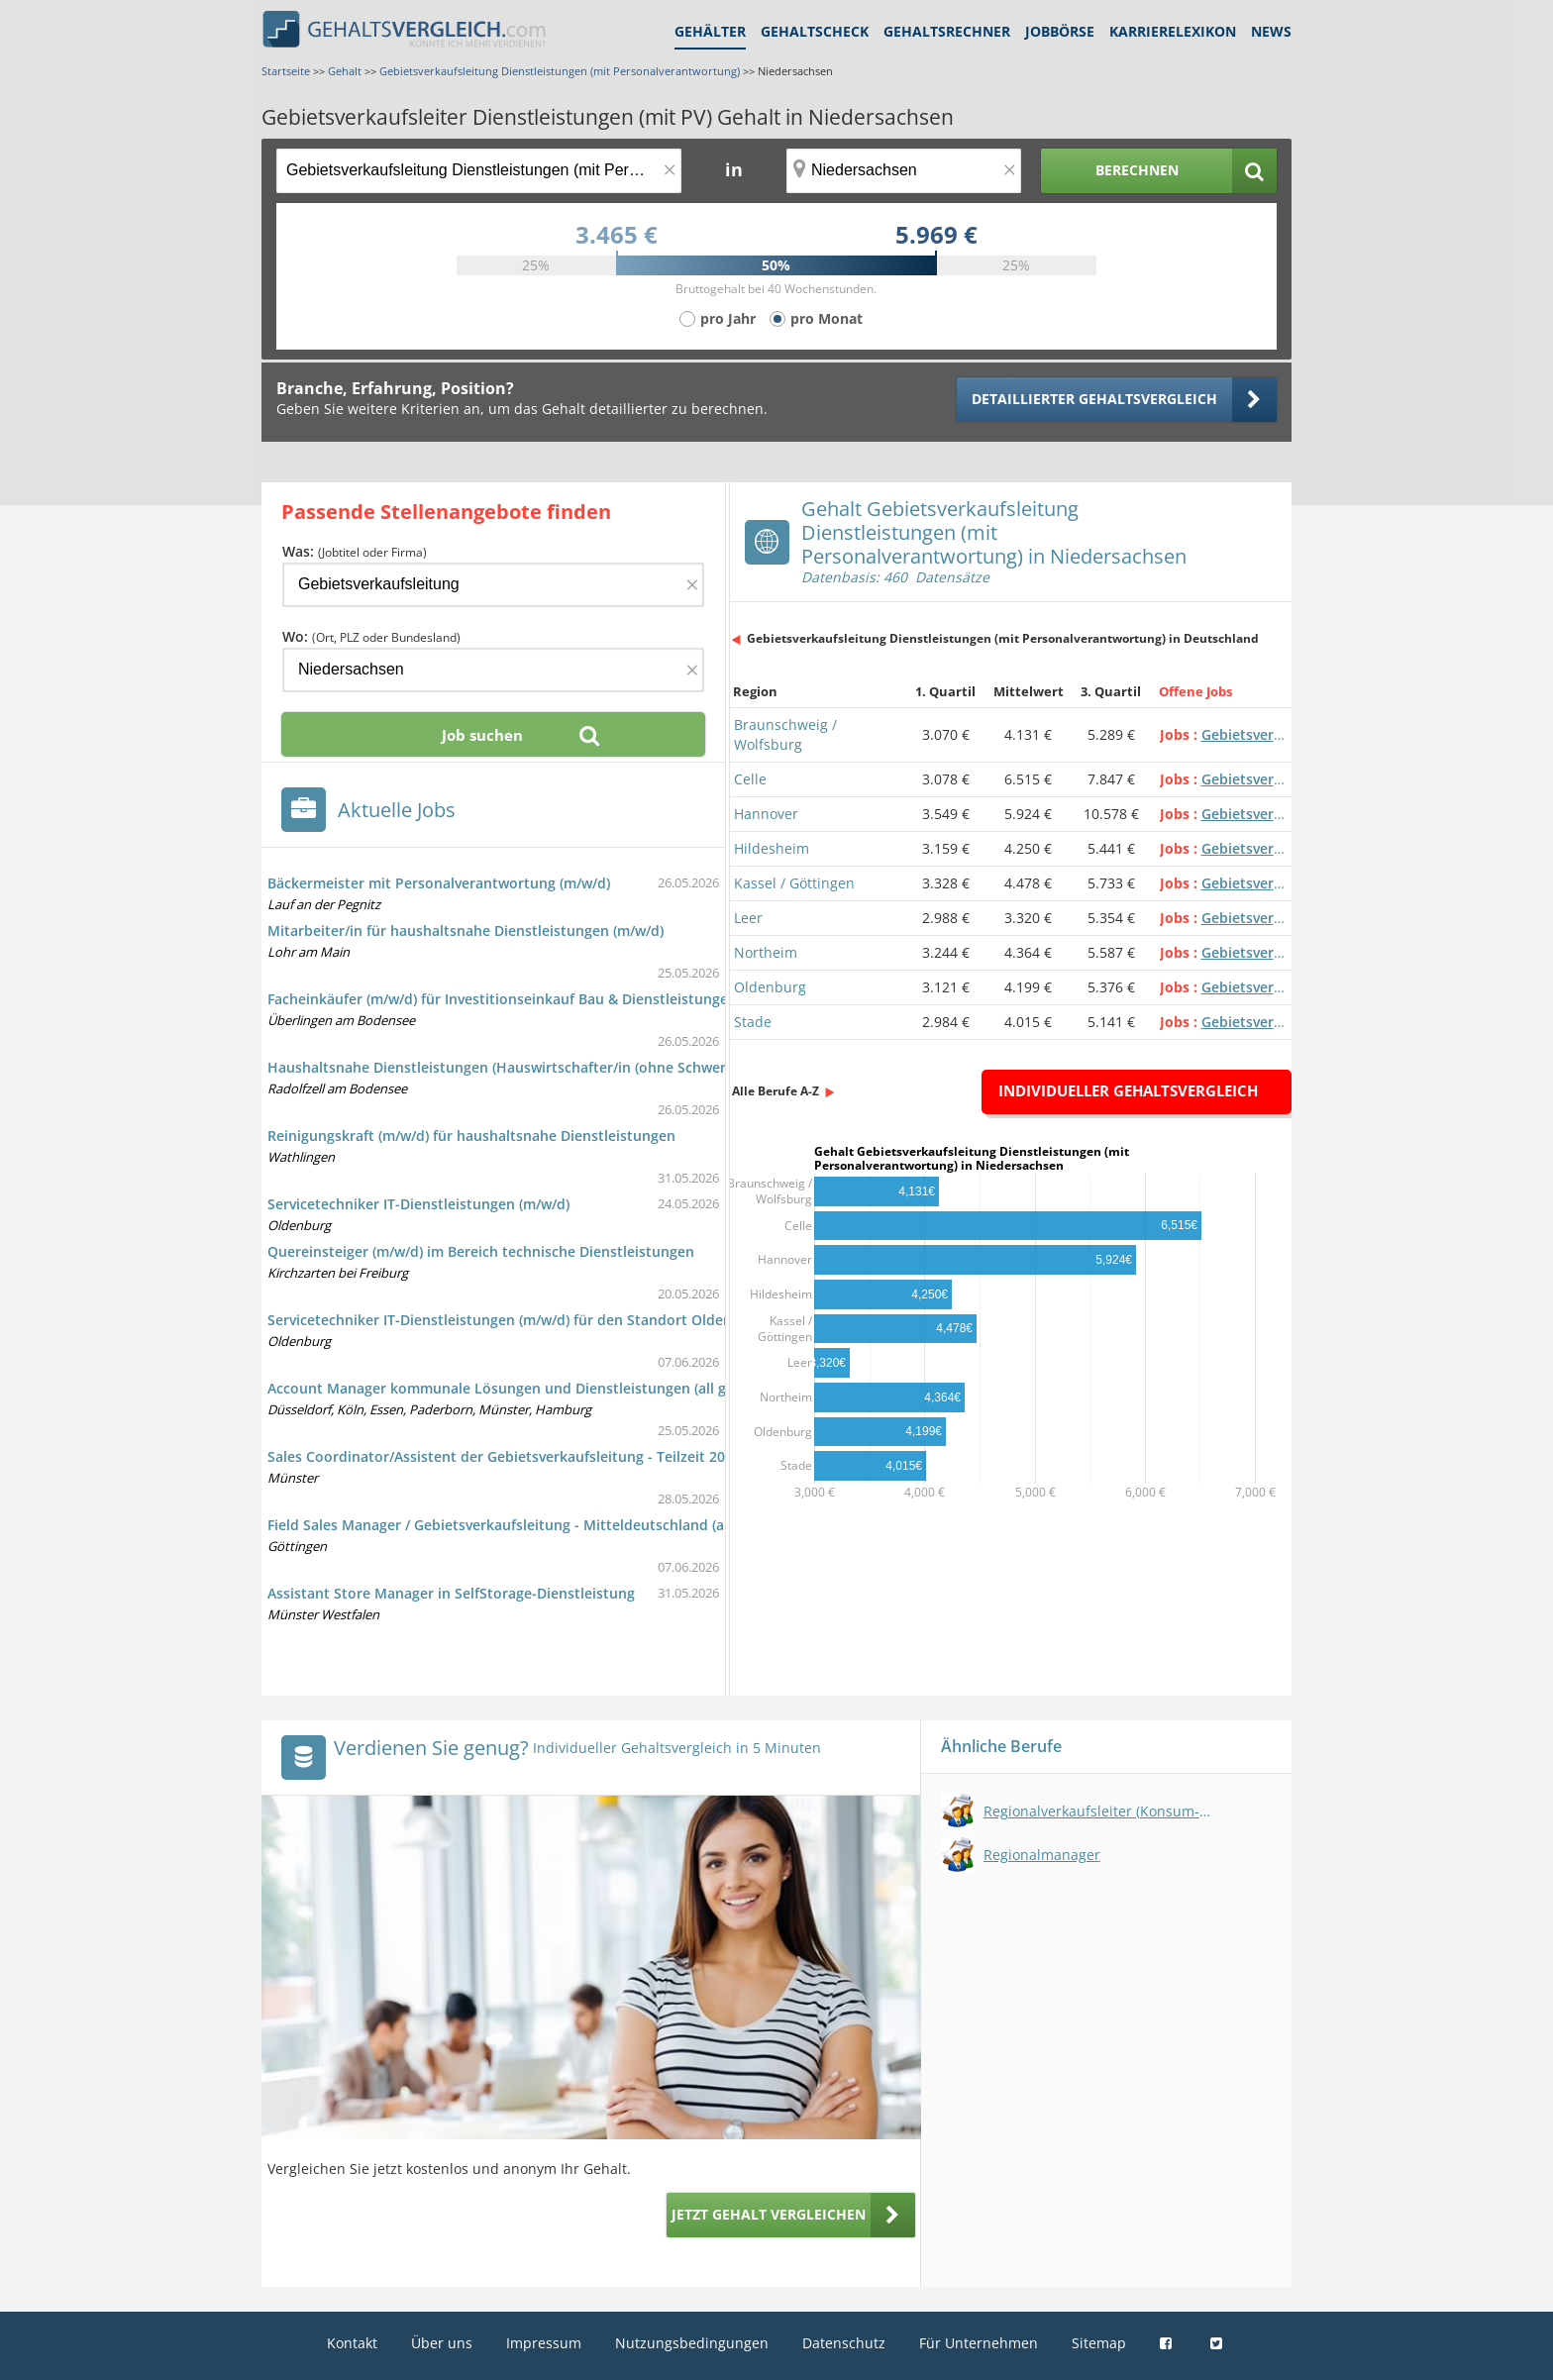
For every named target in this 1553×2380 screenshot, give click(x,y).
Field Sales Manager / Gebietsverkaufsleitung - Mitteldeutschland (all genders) (530, 1524)
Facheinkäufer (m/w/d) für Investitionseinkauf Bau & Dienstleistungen (502, 998)
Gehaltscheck (815, 31)
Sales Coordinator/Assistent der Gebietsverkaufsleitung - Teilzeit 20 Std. (511, 1456)
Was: (354, 551)
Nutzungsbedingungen (692, 2342)
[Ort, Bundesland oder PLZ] (904, 171)
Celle (750, 779)
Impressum (543, 2342)
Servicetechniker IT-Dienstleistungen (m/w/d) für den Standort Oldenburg (515, 1319)
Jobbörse (1059, 31)
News (1271, 31)
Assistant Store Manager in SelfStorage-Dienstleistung (451, 1593)
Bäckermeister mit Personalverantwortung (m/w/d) (438, 883)
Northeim (765, 952)
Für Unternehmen (978, 2342)
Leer (748, 917)
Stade (753, 1021)
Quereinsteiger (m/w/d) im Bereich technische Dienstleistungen (480, 1251)
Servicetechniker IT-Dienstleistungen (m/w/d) (418, 1203)
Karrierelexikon (1172, 31)
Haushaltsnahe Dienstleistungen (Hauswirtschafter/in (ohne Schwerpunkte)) (524, 1067)
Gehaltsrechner (946, 31)
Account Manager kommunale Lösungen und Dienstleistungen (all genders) (521, 1388)
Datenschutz (843, 2342)
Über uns (441, 2342)
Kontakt (352, 2342)
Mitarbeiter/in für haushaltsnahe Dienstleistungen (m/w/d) (465, 930)
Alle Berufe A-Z (775, 1091)
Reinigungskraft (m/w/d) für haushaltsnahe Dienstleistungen (471, 1135)
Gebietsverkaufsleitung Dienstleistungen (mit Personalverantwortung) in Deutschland (1003, 638)
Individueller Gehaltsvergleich (1128, 1090)
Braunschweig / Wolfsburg (785, 734)
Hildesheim (771, 848)
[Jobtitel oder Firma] (493, 585)
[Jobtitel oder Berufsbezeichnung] (478, 171)
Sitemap (1099, 2342)
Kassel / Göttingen (794, 883)
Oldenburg (770, 987)
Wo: (371, 636)
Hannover (766, 813)
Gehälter (710, 31)
